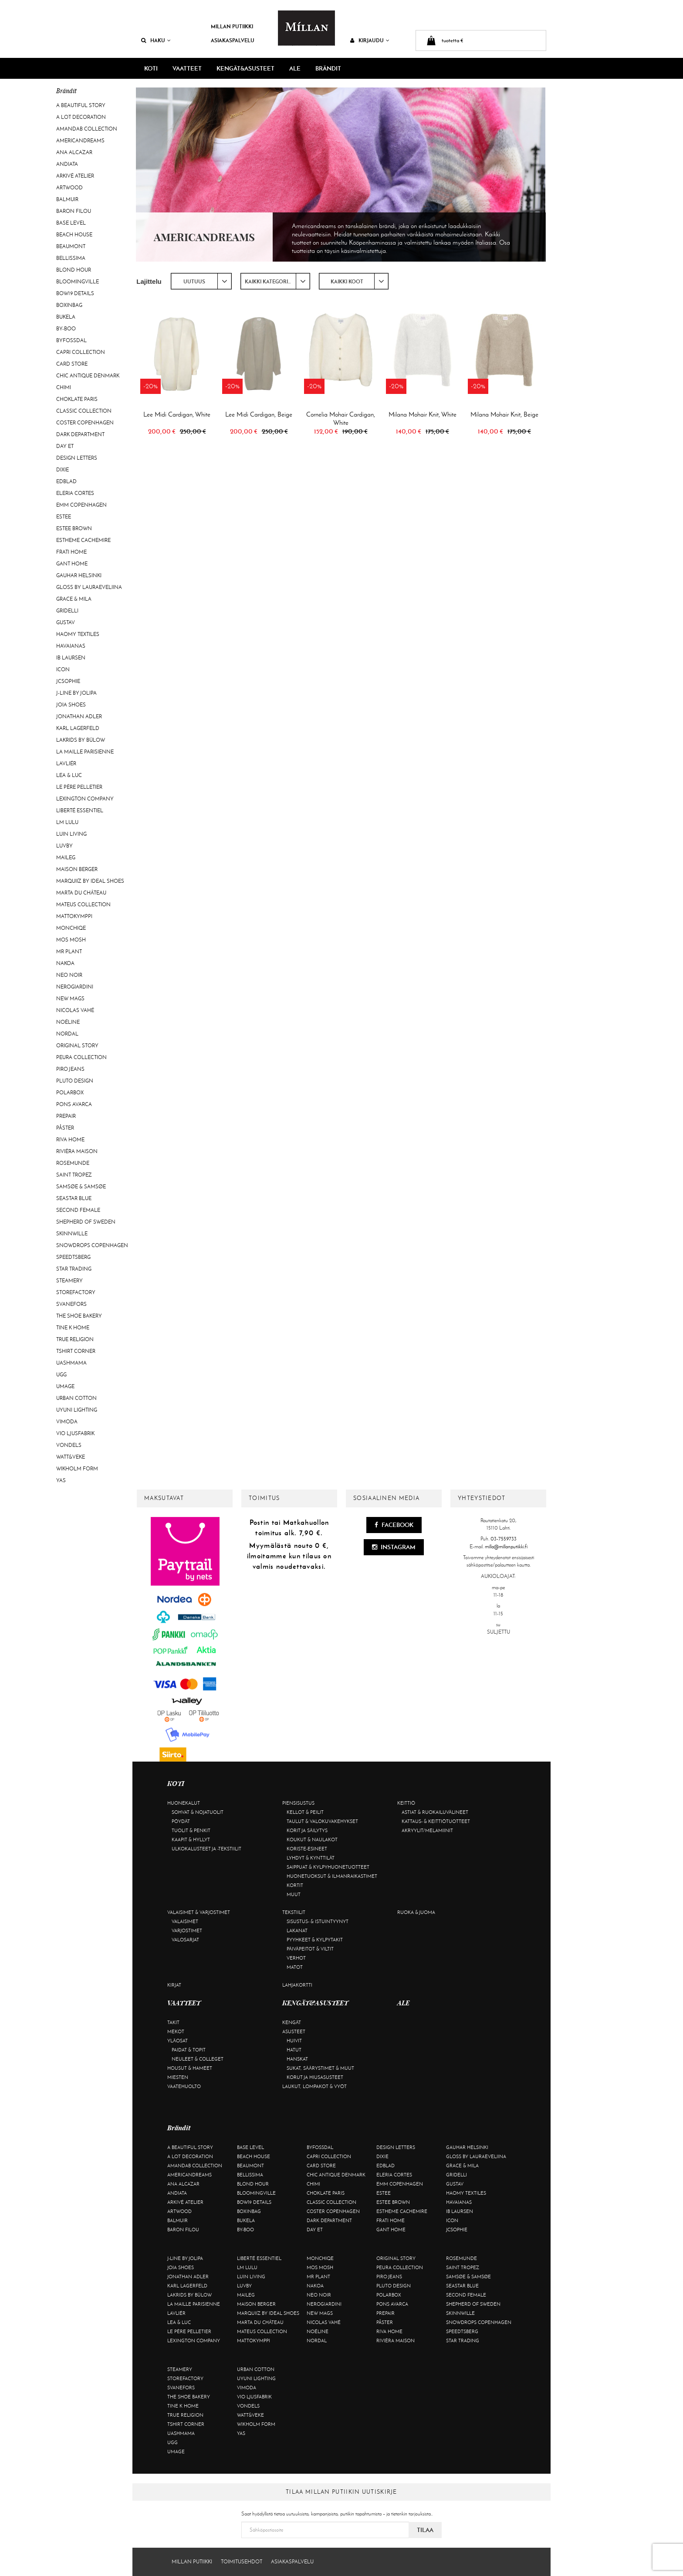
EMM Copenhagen (81, 505)
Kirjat (174, 1985)
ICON (63, 669)
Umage (65, 1386)
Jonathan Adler (79, 716)
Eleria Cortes (75, 493)
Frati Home (71, 552)
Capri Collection (80, 352)
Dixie (62, 470)
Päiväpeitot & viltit (310, 1949)
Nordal (67, 1034)
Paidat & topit (189, 2050)
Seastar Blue (73, 1198)
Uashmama (71, 1363)
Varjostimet (187, 1930)
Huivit (294, 2041)
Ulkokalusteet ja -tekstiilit (206, 1849)
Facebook (394, 1525)
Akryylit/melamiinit (427, 1830)
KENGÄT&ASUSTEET (245, 68)
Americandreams (80, 141)
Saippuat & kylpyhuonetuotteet (328, 1867)
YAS (61, 1480)
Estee (63, 517)
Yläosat (177, 2041)
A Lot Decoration (81, 117)
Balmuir (67, 199)
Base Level (71, 223)
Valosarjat (185, 1940)
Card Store (72, 364)
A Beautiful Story (80, 105)
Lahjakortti (297, 1985)
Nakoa (65, 963)
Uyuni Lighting (76, 1410)
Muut (294, 1894)
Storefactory (75, 1292)
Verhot (296, 1958)
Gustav (65, 622)
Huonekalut (183, 1803)
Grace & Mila (73, 599)
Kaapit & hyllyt (191, 1839)
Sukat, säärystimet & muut (320, 2068)
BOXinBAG (69, 305)
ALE (295, 68)
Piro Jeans (70, 1069)
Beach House (74, 235)
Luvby (64, 846)
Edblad (66, 481)
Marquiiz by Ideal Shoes (90, 881)
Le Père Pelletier (79, 787)
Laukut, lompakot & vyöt (314, 2086)
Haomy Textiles (77, 634)
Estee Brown (74, 528)
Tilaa (425, 2530)
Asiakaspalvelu (232, 40)
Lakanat (297, 1930)
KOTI (151, 68)
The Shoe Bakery (79, 1316)
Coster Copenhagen (85, 423)
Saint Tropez (74, 1175)
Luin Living (71, 834)
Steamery (69, 1281)
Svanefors (71, 1304)
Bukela (65, 317)
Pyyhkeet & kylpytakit (315, 1940)
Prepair (66, 1116)
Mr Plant (69, 951)
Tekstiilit (293, 1912)
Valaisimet (185, 1921)
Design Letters (76, 458)
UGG (61, 1375)
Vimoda (67, 1422)
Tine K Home (72, 1328)
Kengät (291, 2022)
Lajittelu (149, 281)
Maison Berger (77, 869)
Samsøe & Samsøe (81, 1187)
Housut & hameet (189, 2068)
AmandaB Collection (86, 129)
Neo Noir (69, 975)
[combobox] (201, 281)
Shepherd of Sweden (85, 1222)
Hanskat (297, 2059)
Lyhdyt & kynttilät (311, 1858)
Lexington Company (85, 799)
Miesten (177, 2077)
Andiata (67, 164)
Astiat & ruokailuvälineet (435, 1812)
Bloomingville (77, 282)
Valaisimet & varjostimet (198, 1912)
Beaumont (70, 246)
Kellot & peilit (305, 1812)
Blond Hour (73, 270)
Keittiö (406, 1803)
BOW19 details (75, 293)
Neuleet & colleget (197, 2059)
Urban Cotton (76, 1398)
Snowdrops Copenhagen (92, 1245)
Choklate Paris (77, 399)
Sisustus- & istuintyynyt (317, 1921)
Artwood (69, 188)
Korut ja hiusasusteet (315, 2077)
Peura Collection (81, 1057)
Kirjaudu (369, 40)
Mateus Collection (83, 904)
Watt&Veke (70, 1457)
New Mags (70, 998)
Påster (65, 1128)
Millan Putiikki (232, 26)
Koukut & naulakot (312, 1839)
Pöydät (181, 1821)
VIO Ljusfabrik (75, 1433)
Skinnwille (72, 1234)
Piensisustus (298, 1803)
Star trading (73, 1269)
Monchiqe (71, 928)
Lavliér (66, 763)
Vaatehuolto (184, 2086)
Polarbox (70, 1093)
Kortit (295, 1885)
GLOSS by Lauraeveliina (89, 587)
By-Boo (66, 329)
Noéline (68, 1022)
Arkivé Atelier (75, 176)
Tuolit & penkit (191, 1830)
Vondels (68, 1445)
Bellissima (70, 258)
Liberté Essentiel (79, 810)
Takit (173, 2022)
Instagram (394, 1547)
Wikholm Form (77, 1469)
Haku (156, 40)
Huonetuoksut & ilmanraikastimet (332, 1876)
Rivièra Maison (77, 1151)
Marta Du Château (81, 893)
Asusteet (293, 2031)
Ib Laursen (70, 658)
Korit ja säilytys (307, 1830)
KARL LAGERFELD (77, 728)
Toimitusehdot (241, 2562)
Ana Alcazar (74, 152)
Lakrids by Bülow (80, 740)
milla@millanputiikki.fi (506, 1547)
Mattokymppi (74, 916)
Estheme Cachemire (83, 540)
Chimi (63, 387)
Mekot (175, 2031)
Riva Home (70, 1140)
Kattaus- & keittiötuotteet (436, 1821)
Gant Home (72, 564)
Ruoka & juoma (416, 1912)
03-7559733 (503, 1539)
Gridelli (67, 611)
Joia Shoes (71, 705)
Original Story (77, 1046)
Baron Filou (73, 211)
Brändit (328, 68)
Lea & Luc (69, 775)
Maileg (65, 857)
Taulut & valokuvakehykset (322, 1821)
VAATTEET (187, 68)
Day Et (65, 446)
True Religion (75, 1339)
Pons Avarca (74, 1104)
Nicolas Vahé (75, 1010)
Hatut (294, 2050)
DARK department (80, 434)
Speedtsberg (73, 1257)
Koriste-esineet (307, 1849)
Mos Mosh (71, 940)
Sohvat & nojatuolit (197, 1812)
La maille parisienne (85, 752)
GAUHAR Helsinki (78, 575)
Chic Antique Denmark (87, 376)
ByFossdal (71, 340)
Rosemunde (72, 1163)
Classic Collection (84, 411)
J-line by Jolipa (76, 693)
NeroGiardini (74, 987)
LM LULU (67, 822)
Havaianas (70, 646)
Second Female (78, 1210)
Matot (295, 1967)
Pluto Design (74, 1081)
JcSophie (68, 681)
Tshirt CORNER (75, 1351)
